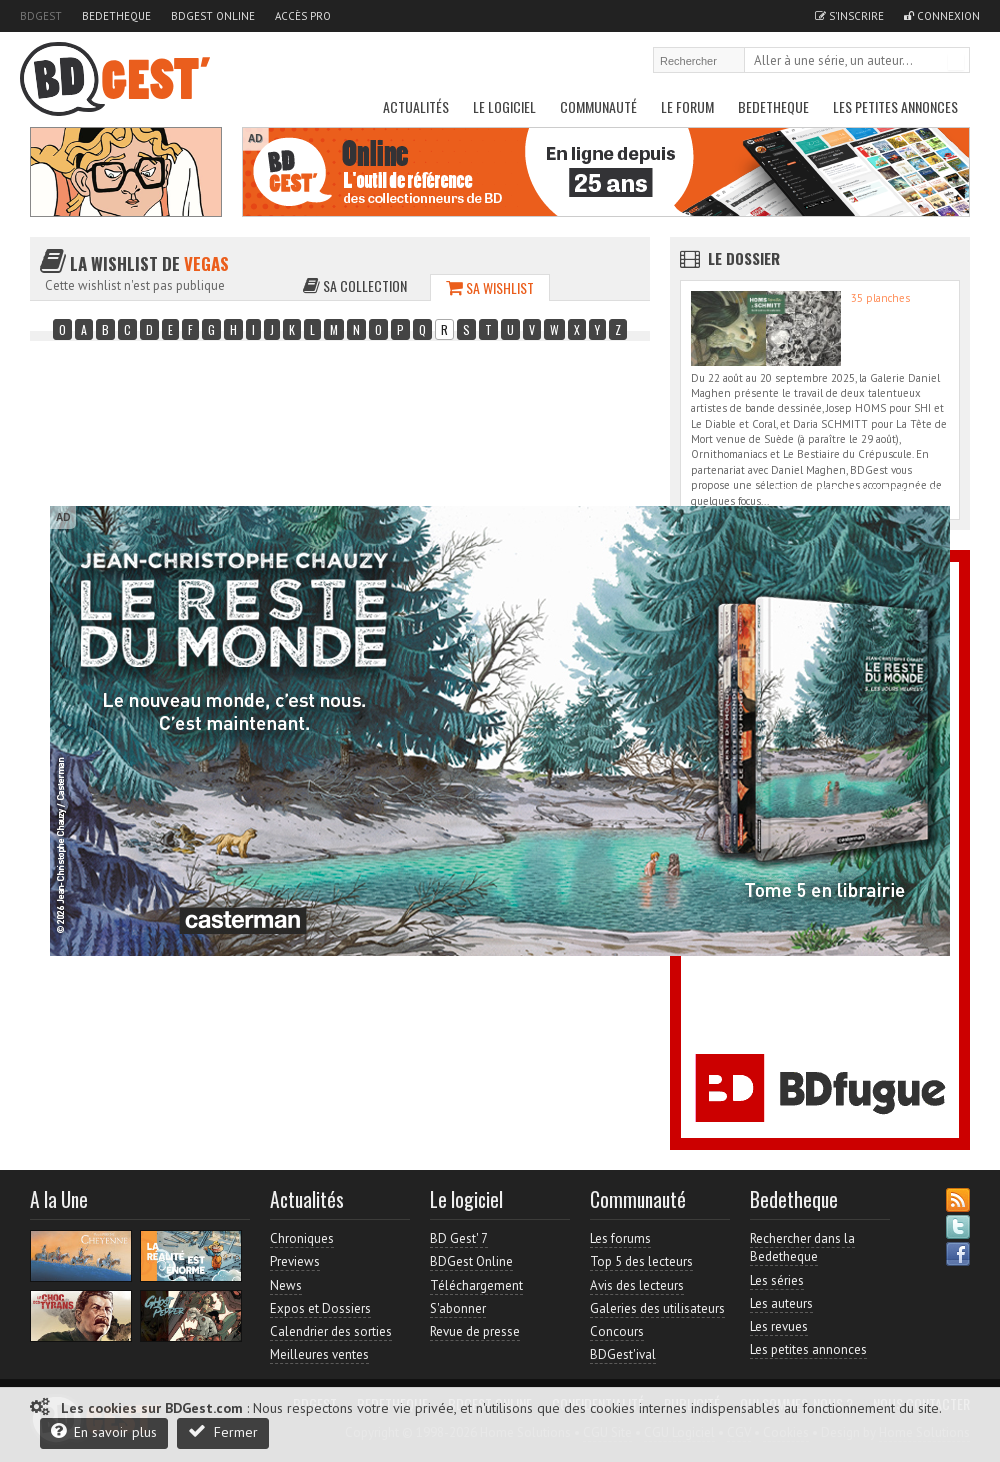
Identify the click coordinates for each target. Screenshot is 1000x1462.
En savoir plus (104, 1431)
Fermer (223, 1431)
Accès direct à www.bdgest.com (861, 489)
